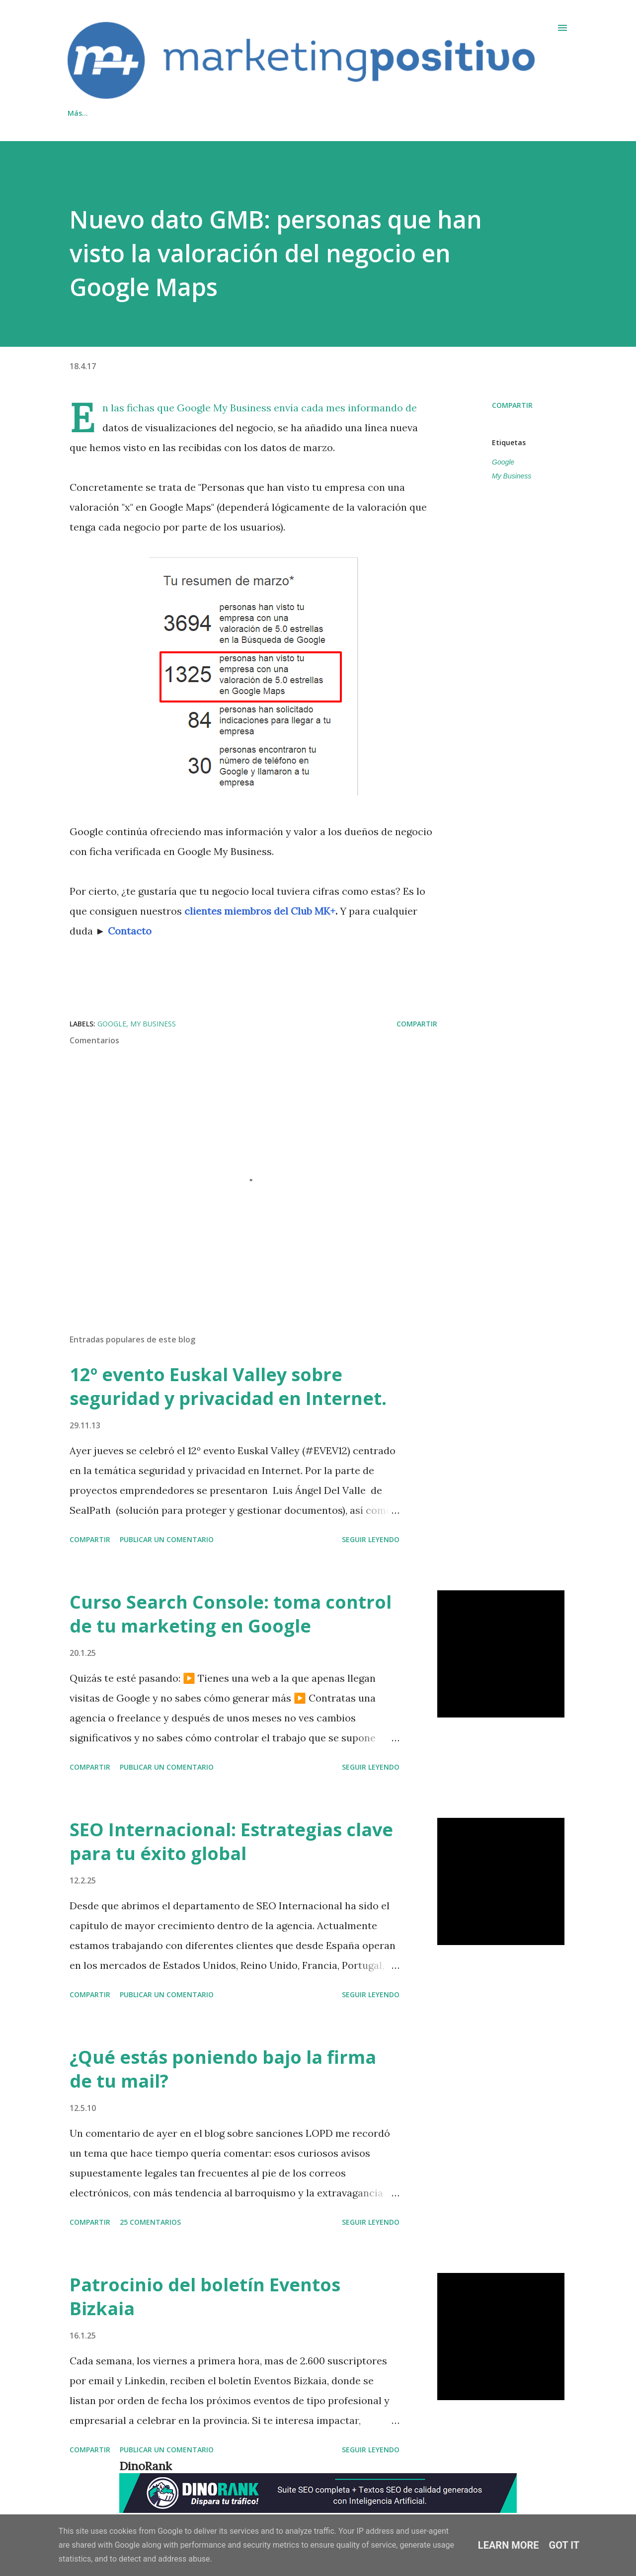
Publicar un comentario (167, 1539)
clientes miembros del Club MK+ (259, 911)
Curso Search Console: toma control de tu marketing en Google (231, 1614)
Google (503, 462)
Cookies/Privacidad (238, 113)
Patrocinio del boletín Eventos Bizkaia (205, 2296)
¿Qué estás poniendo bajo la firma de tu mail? (223, 2069)
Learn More (508, 2545)
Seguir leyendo (370, 1539)
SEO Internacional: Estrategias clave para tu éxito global (231, 1841)
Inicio (310, 113)
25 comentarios (150, 2222)
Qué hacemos (91, 113)
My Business (511, 476)
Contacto (160, 113)
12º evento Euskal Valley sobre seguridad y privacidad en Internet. (228, 1386)
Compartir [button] (512, 405)
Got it (564, 2545)
